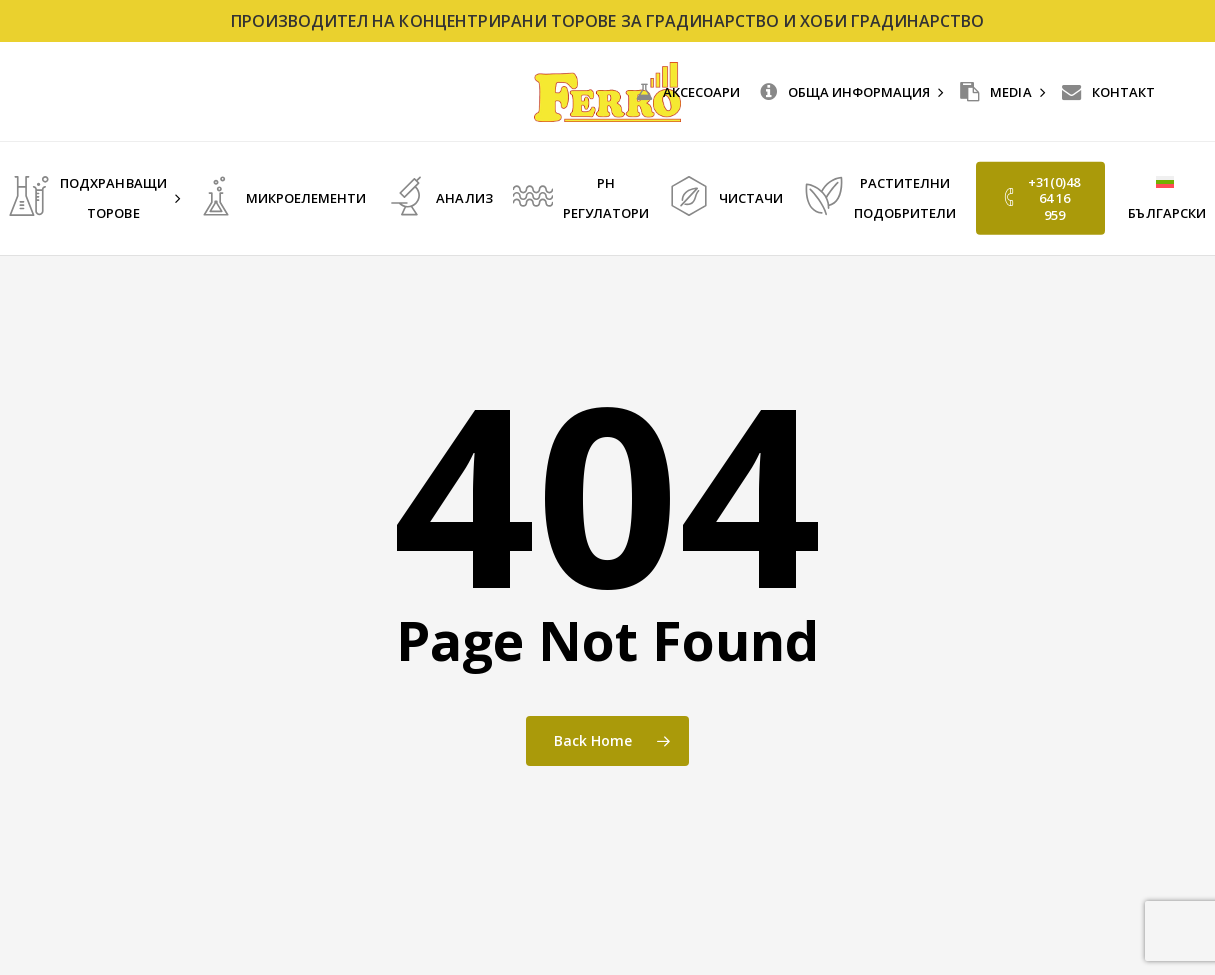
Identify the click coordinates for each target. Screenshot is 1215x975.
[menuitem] (1165, 198)
